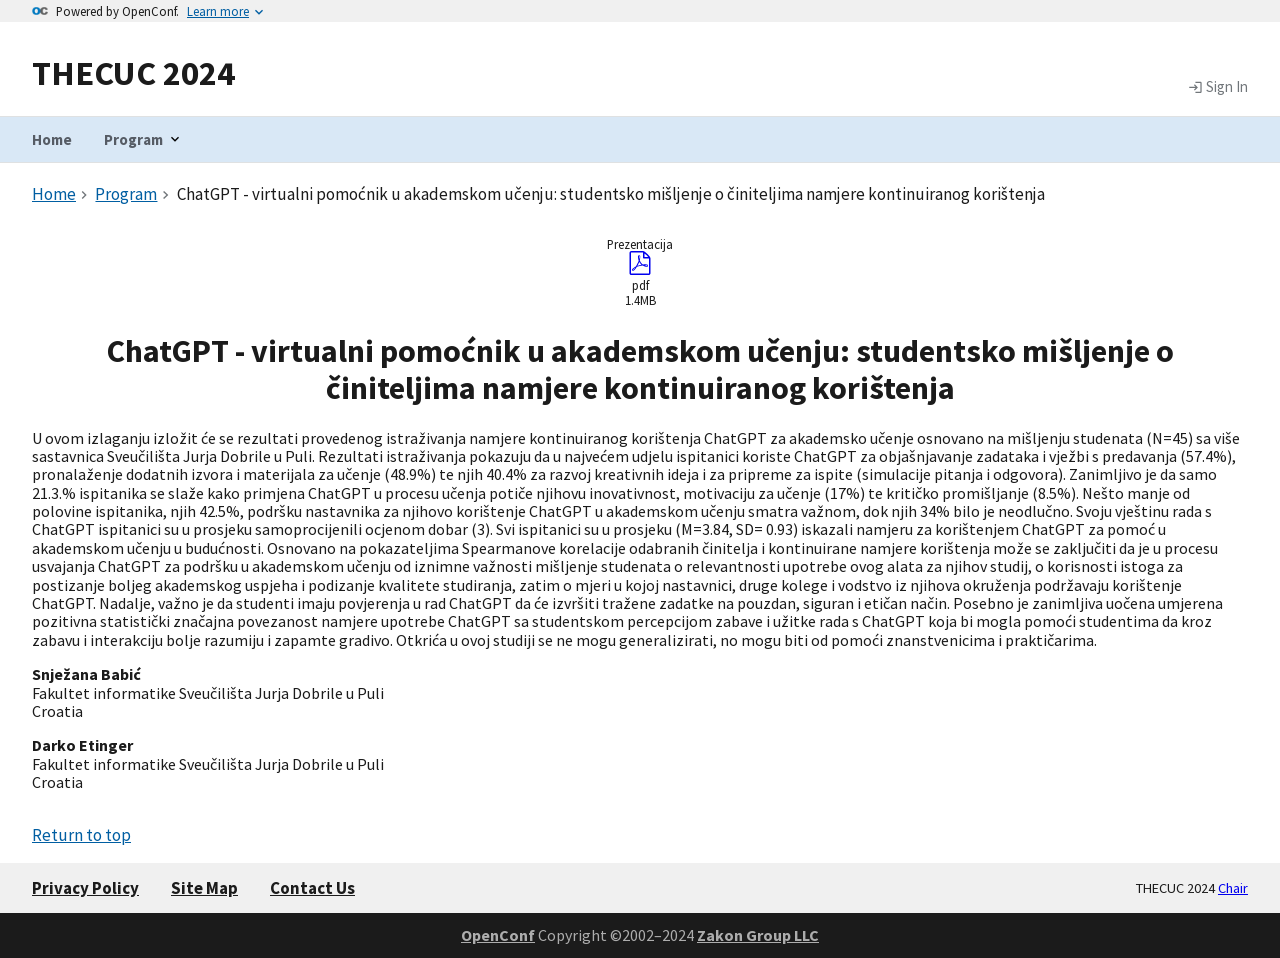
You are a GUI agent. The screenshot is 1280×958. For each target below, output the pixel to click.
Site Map (204, 888)
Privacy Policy (85, 888)
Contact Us (312, 888)
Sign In (1218, 87)
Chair (1233, 888)
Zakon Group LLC (758, 935)
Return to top (81, 835)
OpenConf (498, 935)
